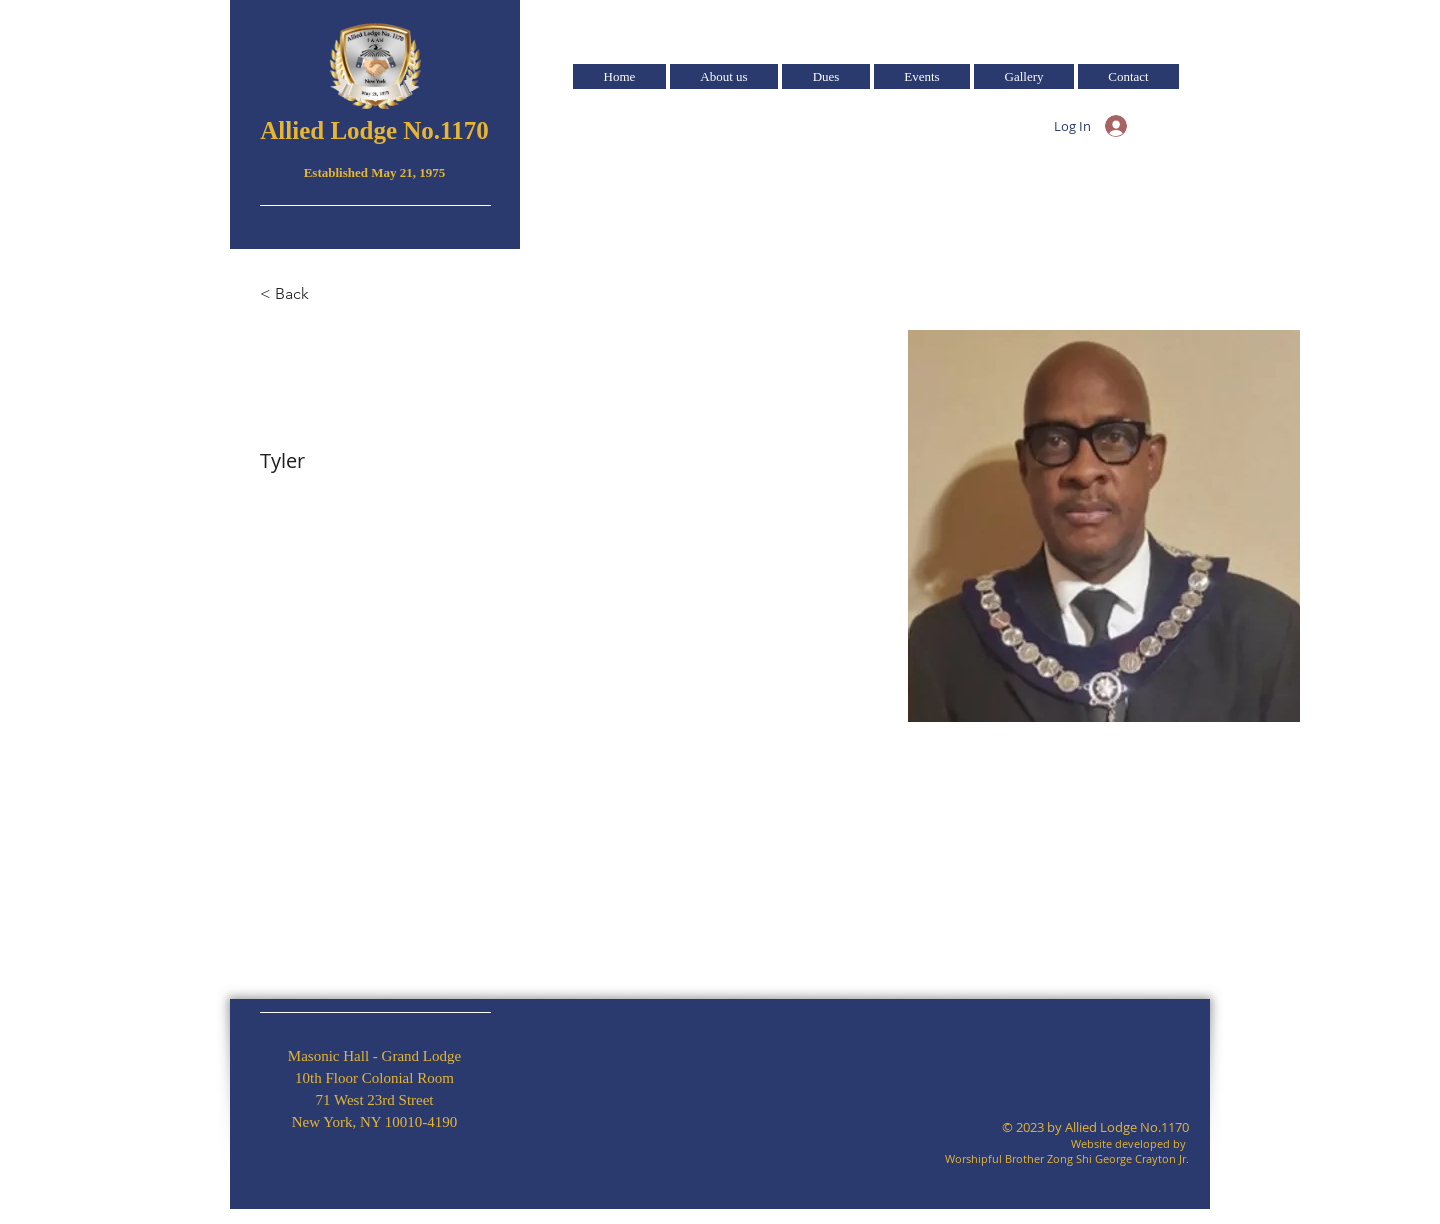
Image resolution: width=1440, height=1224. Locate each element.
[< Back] (299, 294)
